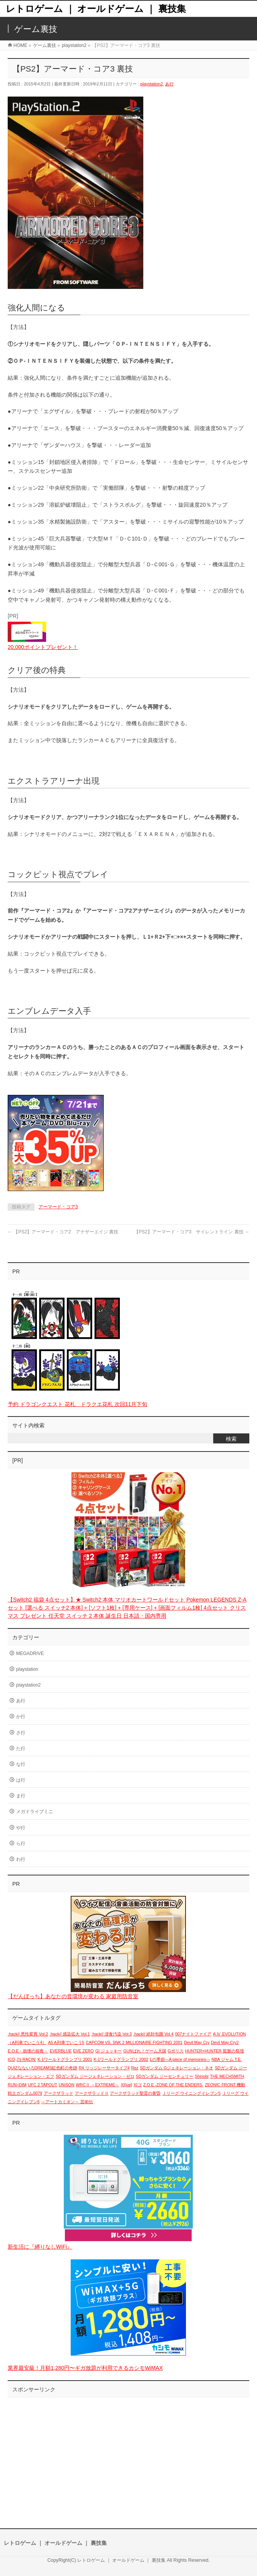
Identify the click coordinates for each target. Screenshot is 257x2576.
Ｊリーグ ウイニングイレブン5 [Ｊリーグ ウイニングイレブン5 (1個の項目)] (191, 2093)
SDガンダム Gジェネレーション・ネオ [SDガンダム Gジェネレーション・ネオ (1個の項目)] (176, 2067)
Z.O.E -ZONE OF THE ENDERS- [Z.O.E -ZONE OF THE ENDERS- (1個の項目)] (173, 2084)
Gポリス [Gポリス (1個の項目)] (176, 2051)
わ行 (20, 1859)
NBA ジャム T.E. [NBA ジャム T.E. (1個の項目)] (227, 2059)
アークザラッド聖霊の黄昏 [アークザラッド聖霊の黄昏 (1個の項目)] (135, 2093)
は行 (20, 1780)
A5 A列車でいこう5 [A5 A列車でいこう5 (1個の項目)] (66, 2042)
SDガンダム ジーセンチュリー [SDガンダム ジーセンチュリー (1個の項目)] (165, 2076)
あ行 (169, 84)
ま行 (20, 1796)
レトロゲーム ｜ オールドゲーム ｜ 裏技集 (96, 8)
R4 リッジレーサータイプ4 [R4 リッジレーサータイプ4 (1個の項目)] (104, 2067)
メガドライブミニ (34, 1811)
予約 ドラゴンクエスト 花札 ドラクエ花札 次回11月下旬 (77, 1404)
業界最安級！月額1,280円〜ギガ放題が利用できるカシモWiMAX (85, 2368)
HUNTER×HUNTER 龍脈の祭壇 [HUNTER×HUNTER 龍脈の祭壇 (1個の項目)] (214, 2051)
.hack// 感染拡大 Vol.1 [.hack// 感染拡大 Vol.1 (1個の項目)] (70, 2034)
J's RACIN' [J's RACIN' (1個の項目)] (26, 2059)
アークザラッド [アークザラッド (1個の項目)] (58, 2093)
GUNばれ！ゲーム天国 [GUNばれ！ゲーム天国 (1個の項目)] (144, 2051)
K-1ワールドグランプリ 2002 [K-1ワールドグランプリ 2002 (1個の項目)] (121, 2059)
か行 (20, 1716)
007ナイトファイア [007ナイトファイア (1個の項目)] (193, 2034)
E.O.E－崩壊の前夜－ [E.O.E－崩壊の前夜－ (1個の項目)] (28, 2051)
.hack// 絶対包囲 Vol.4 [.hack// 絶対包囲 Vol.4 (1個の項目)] (153, 2034)
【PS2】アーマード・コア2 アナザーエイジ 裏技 (63, 1232)
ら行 (20, 1843)
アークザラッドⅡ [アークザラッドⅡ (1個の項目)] (92, 2093)
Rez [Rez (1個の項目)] (134, 2067)
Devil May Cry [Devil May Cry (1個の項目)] (196, 2042)
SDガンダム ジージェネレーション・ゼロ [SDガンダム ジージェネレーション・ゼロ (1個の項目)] (95, 2076)
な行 (20, 1764)
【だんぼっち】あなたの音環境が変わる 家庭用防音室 (73, 1996)
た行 (20, 1748)
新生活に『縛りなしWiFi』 (40, 2247)
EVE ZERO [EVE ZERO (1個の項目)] (83, 2051)
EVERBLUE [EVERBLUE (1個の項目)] (60, 2051)
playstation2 (151, 84)
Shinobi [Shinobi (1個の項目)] (202, 2076)
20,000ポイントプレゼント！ (43, 647)
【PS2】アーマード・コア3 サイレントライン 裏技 (191, 1232)
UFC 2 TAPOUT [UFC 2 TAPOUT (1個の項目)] (42, 2084)
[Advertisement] (128, 2455)
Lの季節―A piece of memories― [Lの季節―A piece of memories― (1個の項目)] (180, 2059)
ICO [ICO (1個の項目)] (11, 2059)
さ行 (20, 1732)
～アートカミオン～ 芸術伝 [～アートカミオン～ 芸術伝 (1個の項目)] (67, 2101)
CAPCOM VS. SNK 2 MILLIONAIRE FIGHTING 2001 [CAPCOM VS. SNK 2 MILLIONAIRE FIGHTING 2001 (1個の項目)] (134, 2042)
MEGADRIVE (30, 1653)
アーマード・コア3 (58, 1207)
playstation (27, 1669)
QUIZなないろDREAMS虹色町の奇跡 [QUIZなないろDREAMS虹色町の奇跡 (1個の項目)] (42, 2067)
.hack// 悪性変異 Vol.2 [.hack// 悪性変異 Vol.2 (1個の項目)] (28, 2034)
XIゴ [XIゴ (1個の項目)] (138, 2084)
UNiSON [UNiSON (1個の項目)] (67, 2084)
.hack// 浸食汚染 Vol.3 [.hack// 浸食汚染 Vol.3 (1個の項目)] (111, 2034)
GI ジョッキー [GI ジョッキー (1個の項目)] (108, 2051)
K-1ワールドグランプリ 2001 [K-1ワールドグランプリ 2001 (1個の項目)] (65, 2059)
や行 (20, 1827)
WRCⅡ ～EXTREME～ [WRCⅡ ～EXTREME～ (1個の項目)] (97, 2084)
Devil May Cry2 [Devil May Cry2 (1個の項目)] (225, 2042)
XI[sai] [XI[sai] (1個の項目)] (126, 2084)
